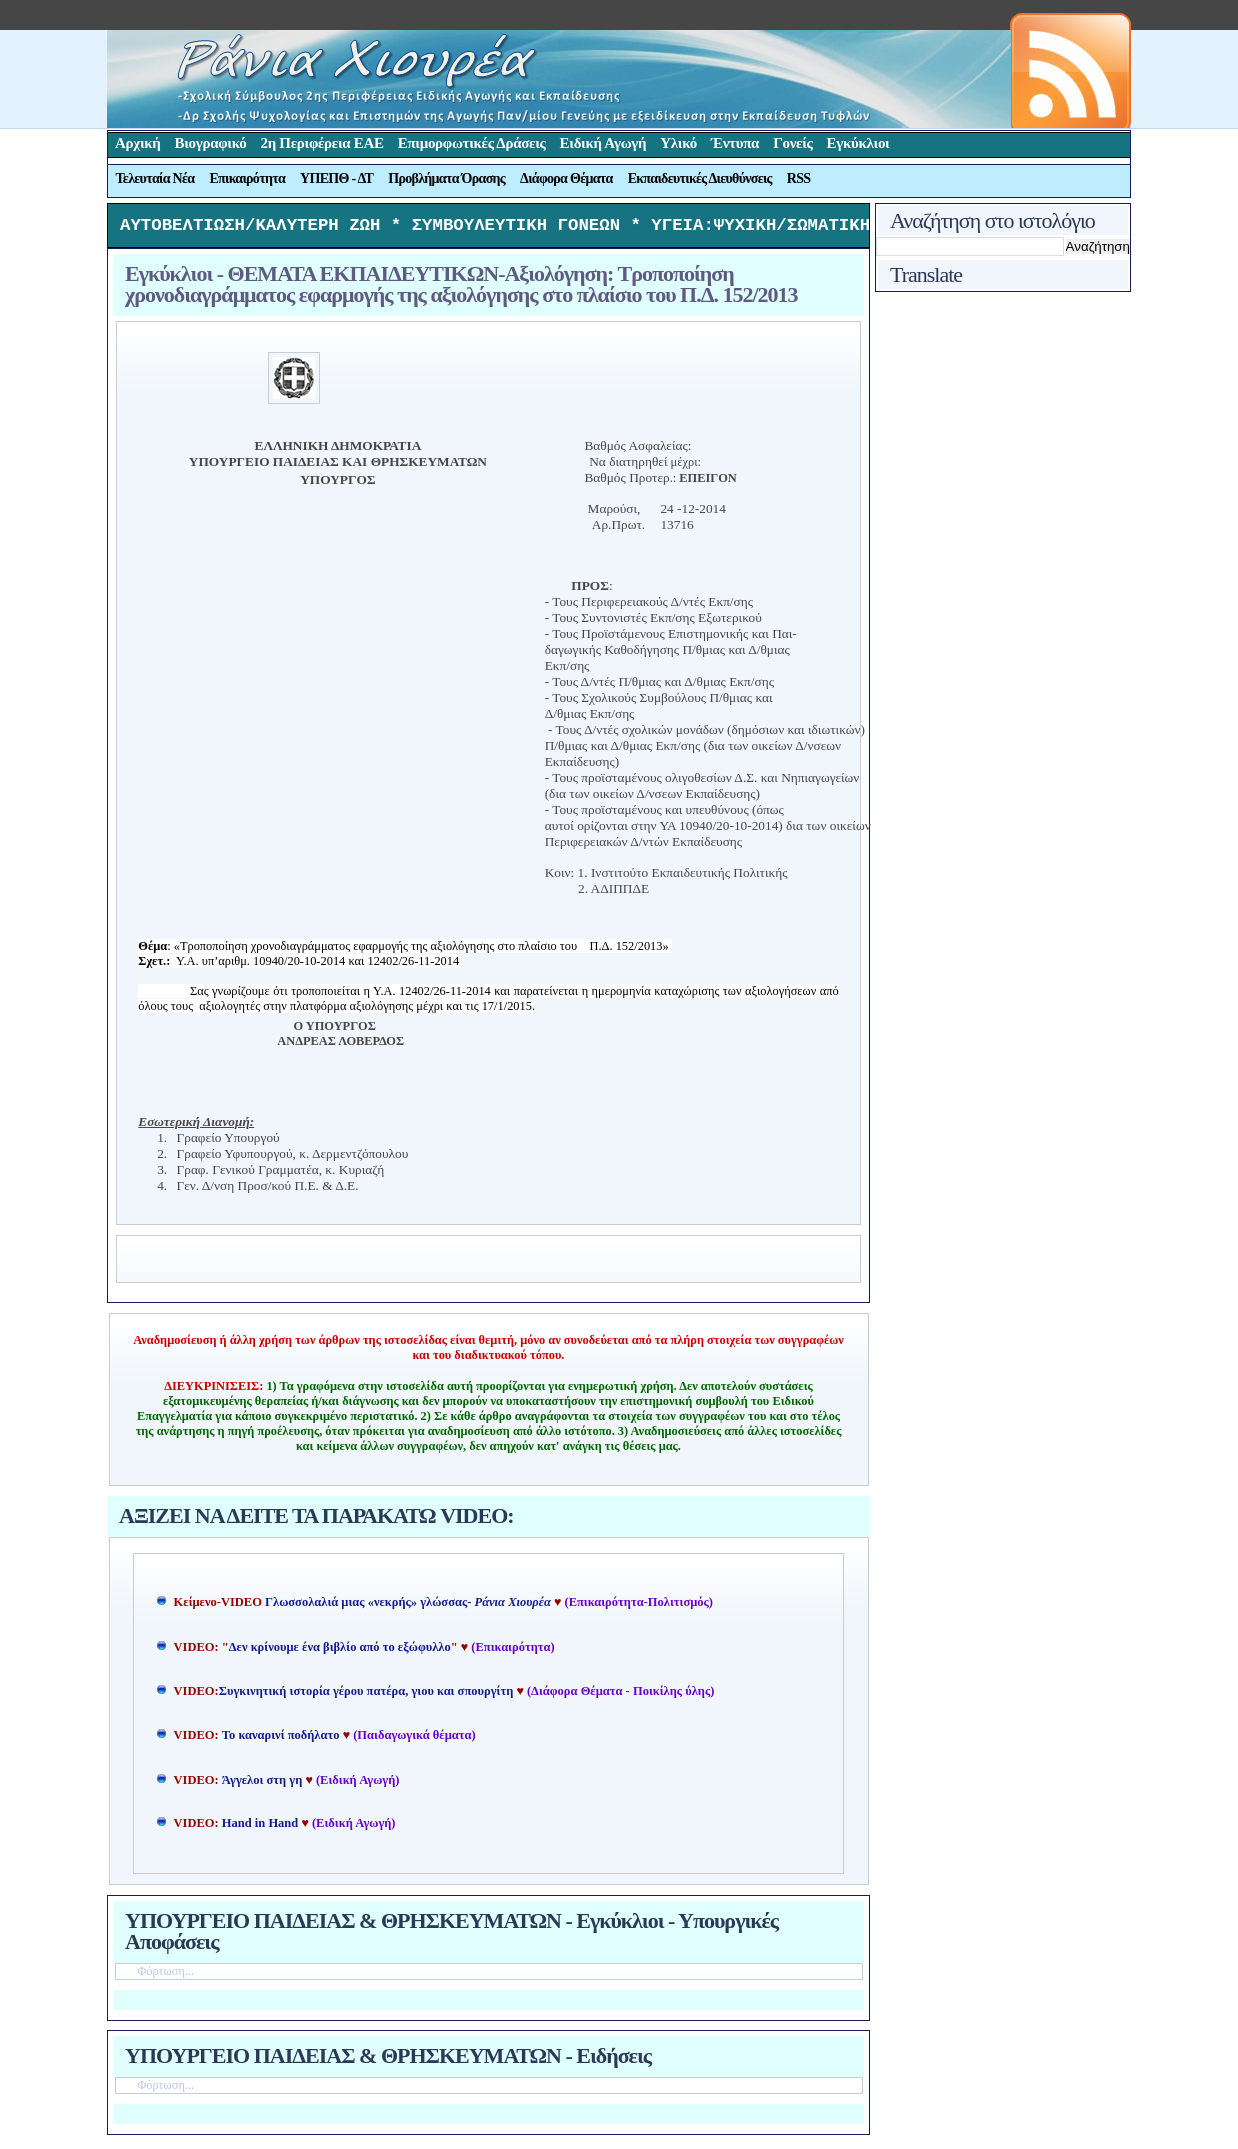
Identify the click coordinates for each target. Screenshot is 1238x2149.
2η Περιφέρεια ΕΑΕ (321, 143)
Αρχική (138, 143)
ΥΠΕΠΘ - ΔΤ (336, 178)
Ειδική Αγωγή (603, 143)
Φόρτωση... (165, 1976)
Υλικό (678, 143)
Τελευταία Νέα (155, 178)
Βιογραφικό (211, 143)
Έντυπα (735, 143)
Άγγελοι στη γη (264, 1785)
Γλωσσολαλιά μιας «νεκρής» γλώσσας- (408, 1607)
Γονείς (792, 143)
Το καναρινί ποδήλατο (281, 1740)
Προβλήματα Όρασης (446, 178)
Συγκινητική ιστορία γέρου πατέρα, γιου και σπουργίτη (368, 1696)
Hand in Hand (260, 1828)
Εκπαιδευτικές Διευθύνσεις (700, 178)
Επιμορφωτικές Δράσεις (472, 143)
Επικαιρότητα (247, 178)
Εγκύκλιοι (858, 143)
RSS (799, 178)
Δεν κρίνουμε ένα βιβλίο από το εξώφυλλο (340, 1652)
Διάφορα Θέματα (566, 178)
